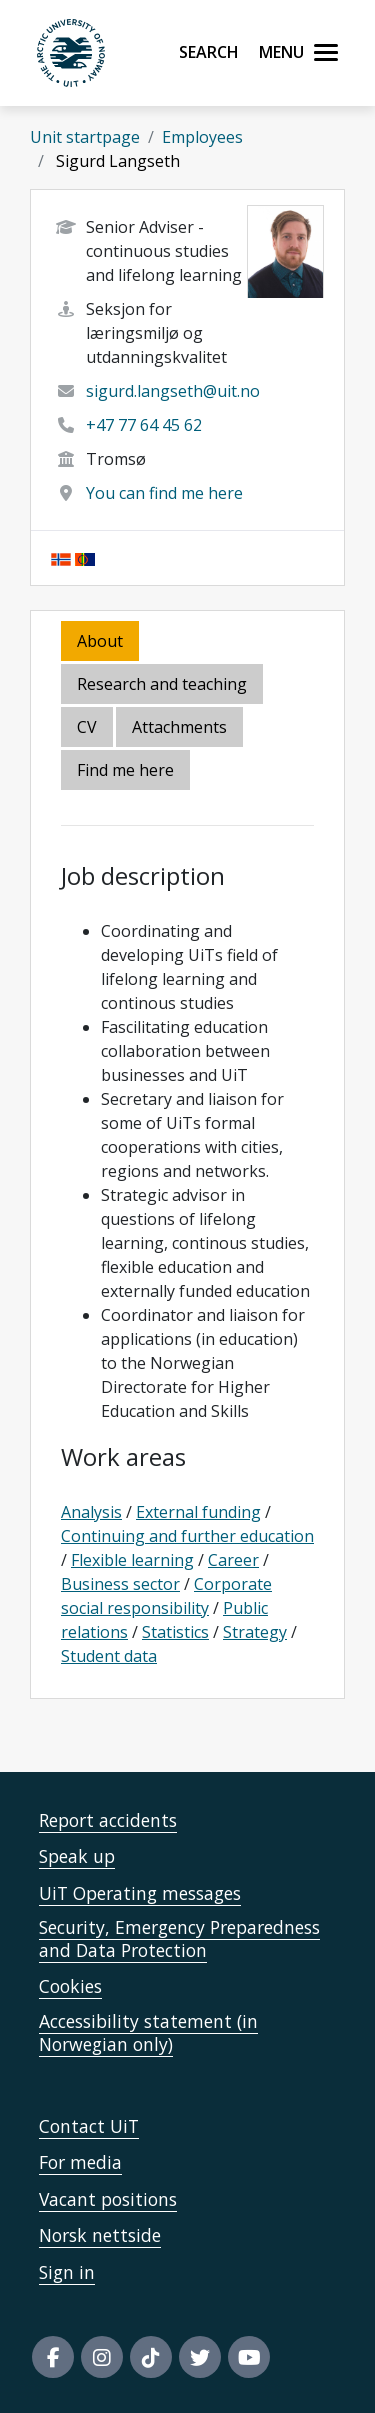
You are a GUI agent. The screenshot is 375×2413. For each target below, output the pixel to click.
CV (87, 727)
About (100, 641)
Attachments (179, 727)
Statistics (175, 1632)
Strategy (255, 1632)
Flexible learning (132, 1560)
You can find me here (164, 493)
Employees (202, 137)
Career (233, 1560)
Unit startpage (85, 137)
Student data (109, 1656)
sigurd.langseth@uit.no (173, 391)
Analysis (91, 1512)
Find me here (125, 770)
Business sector (120, 1584)
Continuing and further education (187, 1536)
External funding (198, 1512)
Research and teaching (162, 684)
